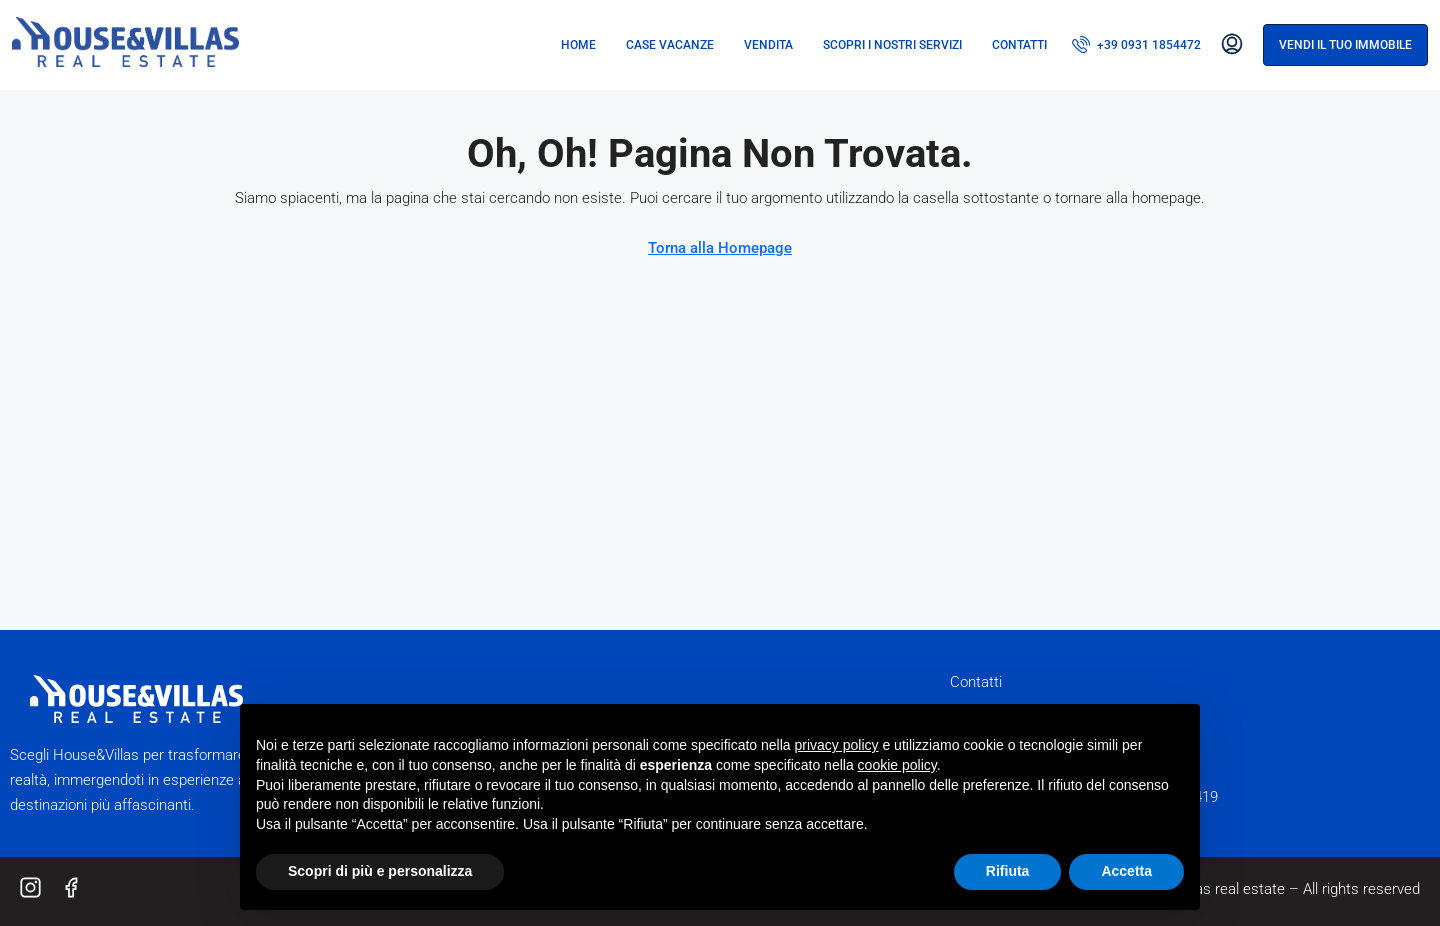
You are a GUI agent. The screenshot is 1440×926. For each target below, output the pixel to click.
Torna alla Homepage (720, 248)
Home (578, 45)
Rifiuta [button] (1008, 871)
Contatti (1019, 45)
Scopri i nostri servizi (892, 45)
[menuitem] (1136, 45)
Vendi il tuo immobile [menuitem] (1345, 45)
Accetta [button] (1126, 871)
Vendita (768, 45)
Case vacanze (670, 45)
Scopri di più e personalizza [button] (380, 871)
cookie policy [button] (897, 765)
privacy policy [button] (837, 745)
